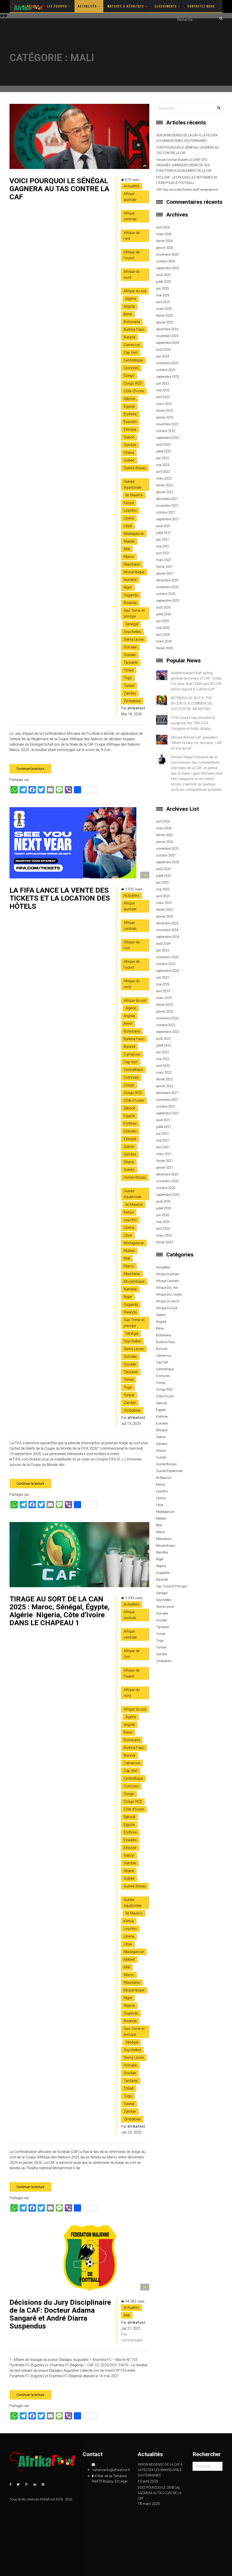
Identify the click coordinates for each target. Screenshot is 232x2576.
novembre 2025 (167, 254)
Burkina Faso (134, 329)
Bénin (128, 314)
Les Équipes (58, 6)
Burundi (129, 337)
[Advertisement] (116, 58)
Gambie (130, 445)
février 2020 (164, 648)
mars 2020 (164, 641)
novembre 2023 (167, 363)
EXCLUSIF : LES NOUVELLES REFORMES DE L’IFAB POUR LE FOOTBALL (187, 180)
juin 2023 (162, 383)
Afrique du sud (135, 291)
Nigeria (129, 2005)
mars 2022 (164, 478)
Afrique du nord (132, 274)
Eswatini (130, 422)
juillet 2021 (163, 533)
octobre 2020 (165, 594)
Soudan (130, 655)
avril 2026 (163, 227)
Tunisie (129, 685)
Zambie (130, 693)
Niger (128, 587)
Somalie (130, 647)
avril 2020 (163, 634)
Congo (129, 375)
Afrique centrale (130, 216)
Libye (128, 526)
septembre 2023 (167, 376)
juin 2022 (162, 458)
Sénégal (131, 624)
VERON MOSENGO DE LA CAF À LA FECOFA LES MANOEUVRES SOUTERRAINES (187, 138)
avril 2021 (163, 553)
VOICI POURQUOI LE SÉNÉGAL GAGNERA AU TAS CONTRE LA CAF (59, 188)
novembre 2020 (167, 587)
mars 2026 (164, 234)
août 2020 (163, 607)
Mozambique (134, 572)
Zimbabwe (132, 701)
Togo (128, 678)
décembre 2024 (167, 329)
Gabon (129, 437)
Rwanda (130, 603)
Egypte (129, 406)
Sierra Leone (134, 639)
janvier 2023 (164, 417)
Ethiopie (130, 429)
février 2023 (164, 410)
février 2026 (164, 241)
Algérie (130, 299)
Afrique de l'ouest (132, 255)
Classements (167, 6)
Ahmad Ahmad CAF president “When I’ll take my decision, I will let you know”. (196, 742)
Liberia (129, 518)
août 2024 (163, 349)
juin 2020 (162, 621)
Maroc (129, 556)
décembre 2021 (167, 499)
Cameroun (132, 345)
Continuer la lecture (30, 769)
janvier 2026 (164, 248)
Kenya (129, 503)
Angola (129, 306)
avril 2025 (163, 302)
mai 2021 (162, 546)
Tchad (128, 670)
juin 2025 (162, 288)
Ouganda (131, 595)
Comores (131, 368)
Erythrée (130, 414)
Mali (127, 549)
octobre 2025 (165, 261)
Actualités (89, 6)
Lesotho (130, 510)
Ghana (129, 452)
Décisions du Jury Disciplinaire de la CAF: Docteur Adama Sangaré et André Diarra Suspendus (60, 2314)
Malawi (129, 541)
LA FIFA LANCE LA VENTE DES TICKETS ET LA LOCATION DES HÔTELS (60, 898)
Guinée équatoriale (133, 484)
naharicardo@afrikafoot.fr (111, 2467)
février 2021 (164, 566)
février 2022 (164, 485)
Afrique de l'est (132, 236)
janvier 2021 (164, 573)
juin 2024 (162, 356)
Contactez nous (201, 6)
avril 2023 (163, 397)
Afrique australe (130, 197)
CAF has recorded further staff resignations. (187, 189)
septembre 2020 (167, 600)
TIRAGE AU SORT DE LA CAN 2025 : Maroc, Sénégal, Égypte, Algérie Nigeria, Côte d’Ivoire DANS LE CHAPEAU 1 (60, 1611)
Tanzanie (131, 662)
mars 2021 (164, 560)
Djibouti (129, 399)
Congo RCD (133, 383)
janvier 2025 (164, 322)
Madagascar (134, 533)
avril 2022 (163, 471)
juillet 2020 (163, 614)
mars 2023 (164, 404)
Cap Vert (131, 352)
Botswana (132, 322)
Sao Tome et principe (134, 613)
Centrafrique (133, 360)
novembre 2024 (167, 336)
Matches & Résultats (127, 6)
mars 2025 (164, 309)
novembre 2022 (167, 424)
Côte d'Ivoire (134, 391)
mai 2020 (162, 628)
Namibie (130, 580)
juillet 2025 (163, 281)
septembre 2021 (167, 519)
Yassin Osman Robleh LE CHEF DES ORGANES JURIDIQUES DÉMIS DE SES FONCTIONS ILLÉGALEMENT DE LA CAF (184, 165)
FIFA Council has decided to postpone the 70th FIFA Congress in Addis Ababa (193, 723)
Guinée (129, 460)
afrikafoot (136, 708)
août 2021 (163, 526)
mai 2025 (162, 295)
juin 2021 (162, 539)
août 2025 (163, 275)
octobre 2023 (165, 370)
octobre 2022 (165, 431)
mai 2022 (162, 465)
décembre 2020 (167, 580)
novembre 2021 (167, 505)
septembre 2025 (167, 268)
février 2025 (164, 315)
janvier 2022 (164, 492)
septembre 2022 (167, 438)
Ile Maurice (134, 495)
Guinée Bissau (135, 468)
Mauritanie (132, 564)
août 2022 (163, 444)
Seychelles (132, 632)
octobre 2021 (165, 512)
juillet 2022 (163, 451)
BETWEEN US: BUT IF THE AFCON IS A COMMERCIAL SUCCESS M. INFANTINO (192, 703)
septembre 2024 (167, 343)
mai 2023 (162, 390)
